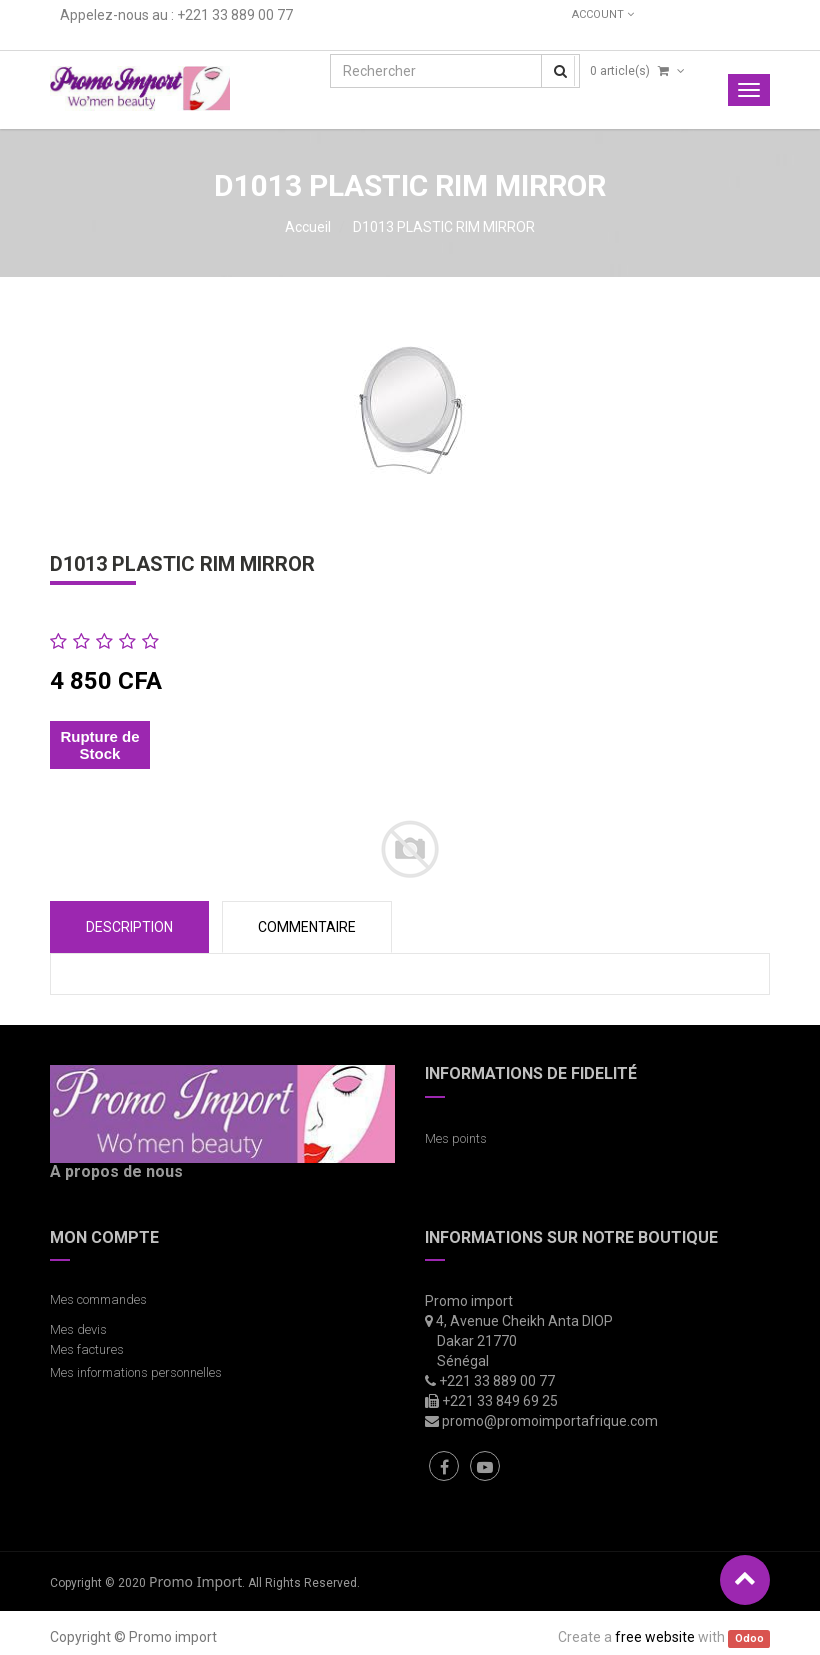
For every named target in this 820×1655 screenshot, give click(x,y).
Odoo (749, 1638)
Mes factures (87, 1349)
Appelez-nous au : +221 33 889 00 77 (176, 15)
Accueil (308, 227)
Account (603, 14)
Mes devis (78, 1329)
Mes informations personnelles (139, 1372)
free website (655, 1637)
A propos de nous (116, 1171)
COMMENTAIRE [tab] (307, 927)
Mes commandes (98, 1299)
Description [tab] (129, 927)
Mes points (456, 1138)
